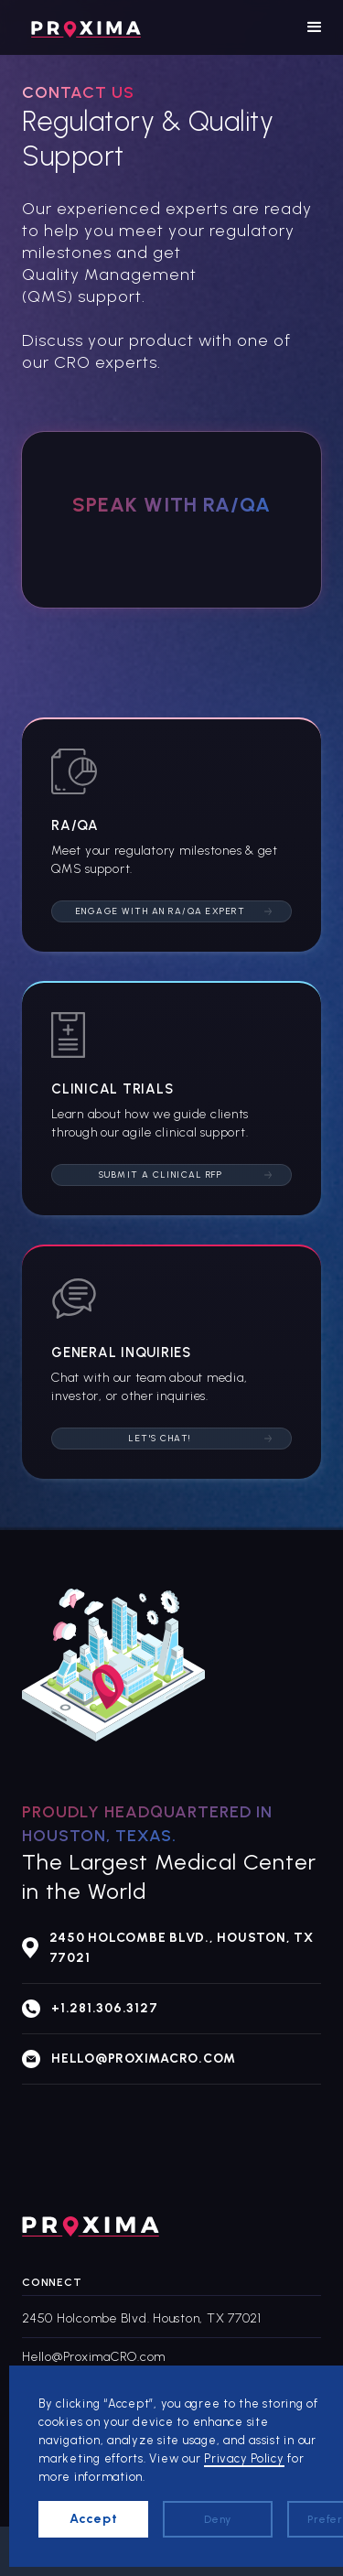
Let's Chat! (160, 1438)
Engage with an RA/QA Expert (161, 911)
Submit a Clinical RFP (161, 1174)
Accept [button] (94, 2519)
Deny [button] (217, 2519)
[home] (81, 27)
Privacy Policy (244, 2458)
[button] (315, 27)
